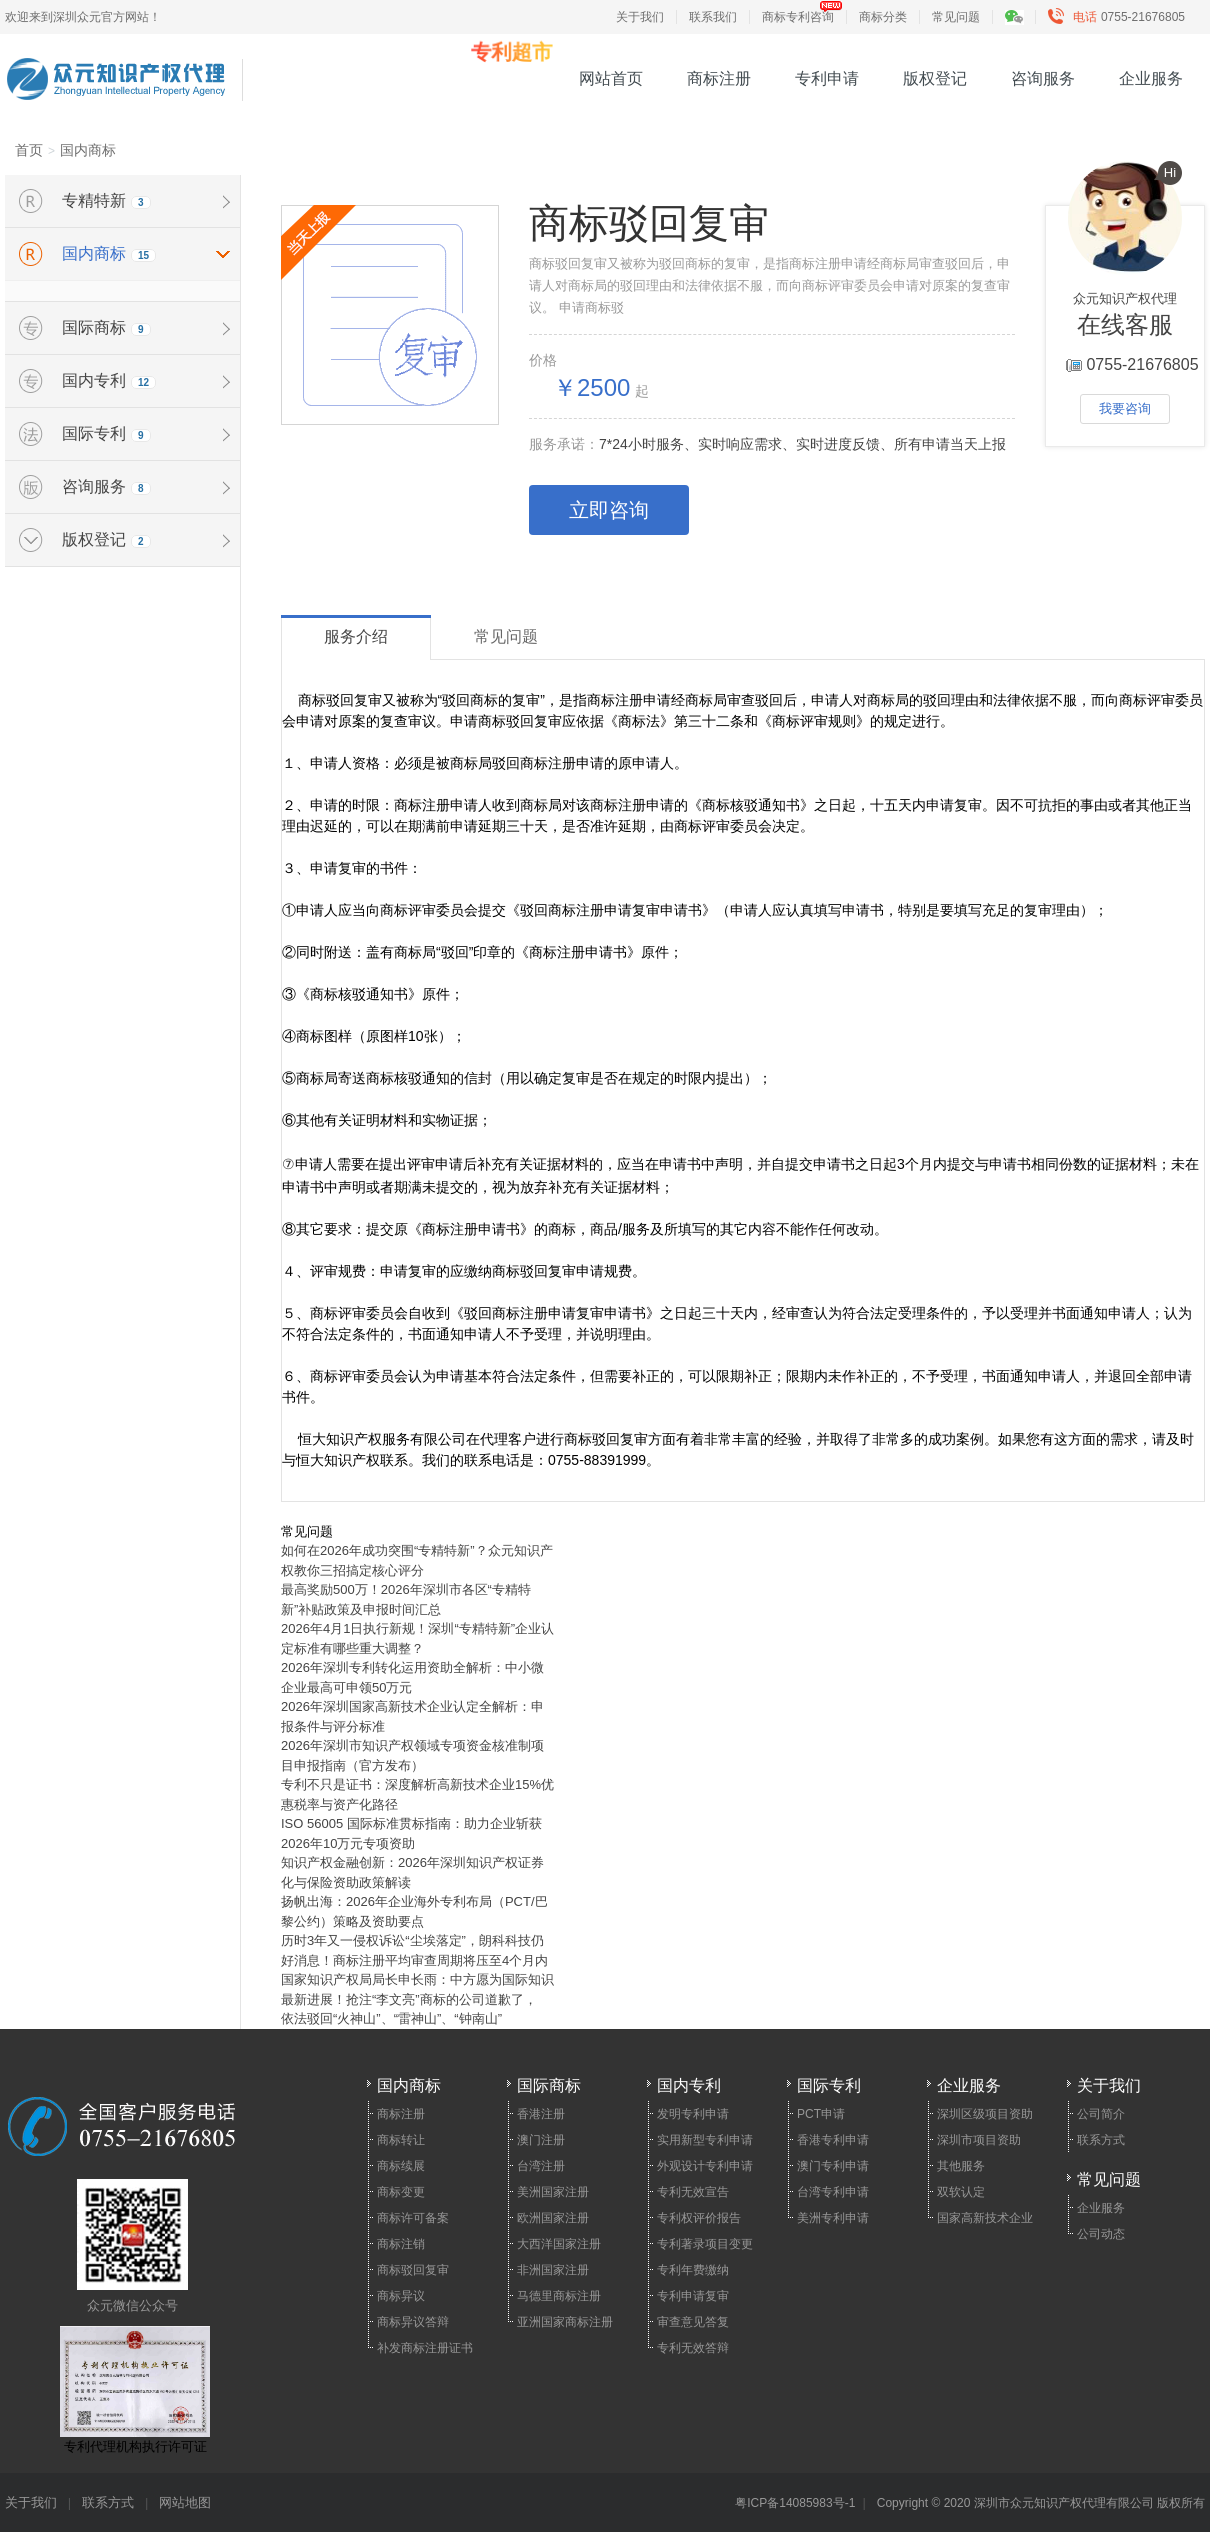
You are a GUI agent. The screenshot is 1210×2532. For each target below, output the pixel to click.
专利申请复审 (693, 2296)
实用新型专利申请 (705, 2140)
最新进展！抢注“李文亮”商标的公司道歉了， (409, 1999)
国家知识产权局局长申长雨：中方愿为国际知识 (417, 1979)
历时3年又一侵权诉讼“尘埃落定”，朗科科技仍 (412, 1940)
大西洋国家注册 (559, 2244)
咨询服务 (1043, 78)
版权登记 (935, 78)
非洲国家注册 (553, 2270)
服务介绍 (356, 636)
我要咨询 (1125, 408)
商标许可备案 (413, 2218)
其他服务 (961, 2166)
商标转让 (401, 2140)
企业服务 (1151, 78)
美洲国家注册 (553, 2192)
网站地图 (185, 2502)
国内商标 (88, 150)
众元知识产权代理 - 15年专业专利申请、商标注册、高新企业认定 (116, 67)
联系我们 (713, 17)
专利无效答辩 (693, 2348)
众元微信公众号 (132, 2246)
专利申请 (827, 78)
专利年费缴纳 (693, 2270)
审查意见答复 (693, 2322)
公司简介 (1101, 2114)
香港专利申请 (833, 2140)
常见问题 (956, 17)
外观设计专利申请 (705, 2166)
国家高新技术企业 (985, 2218)
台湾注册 (541, 2166)
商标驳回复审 (413, 2270)
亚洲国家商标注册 (565, 2322)
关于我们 (640, 17)
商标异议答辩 (413, 2322)
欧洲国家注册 (553, 2218)
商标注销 (401, 2244)
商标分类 (883, 17)
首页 (29, 150)
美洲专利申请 (833, 2218)
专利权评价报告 (699, 2218)
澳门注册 (541, 2140)
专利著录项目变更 (705, 2244)
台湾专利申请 (833, 2192)
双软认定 (961, 2192)
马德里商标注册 (559, 2296)
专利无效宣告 (693, 2192)
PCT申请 (821, 2114)
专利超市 (512, 52)
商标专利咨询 (798, 17)
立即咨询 (609, 510)
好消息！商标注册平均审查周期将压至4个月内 (414, 1960)
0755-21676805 (1121, 17)
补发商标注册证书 (425, 2348)
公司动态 (1101, 2234)
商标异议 (401, 2296)
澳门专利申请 (833, 2166)
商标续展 (401, 2166)
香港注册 (541, 2114)
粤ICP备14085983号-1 (795, 2503)
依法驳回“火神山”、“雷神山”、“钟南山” (391, 2018)
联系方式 (1101, 2140)
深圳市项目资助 (979, 2140)
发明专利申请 (693, 2114)
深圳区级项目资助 (985, 2114)
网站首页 (611, 78)
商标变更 (401, 2192)
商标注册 (719, 78)
